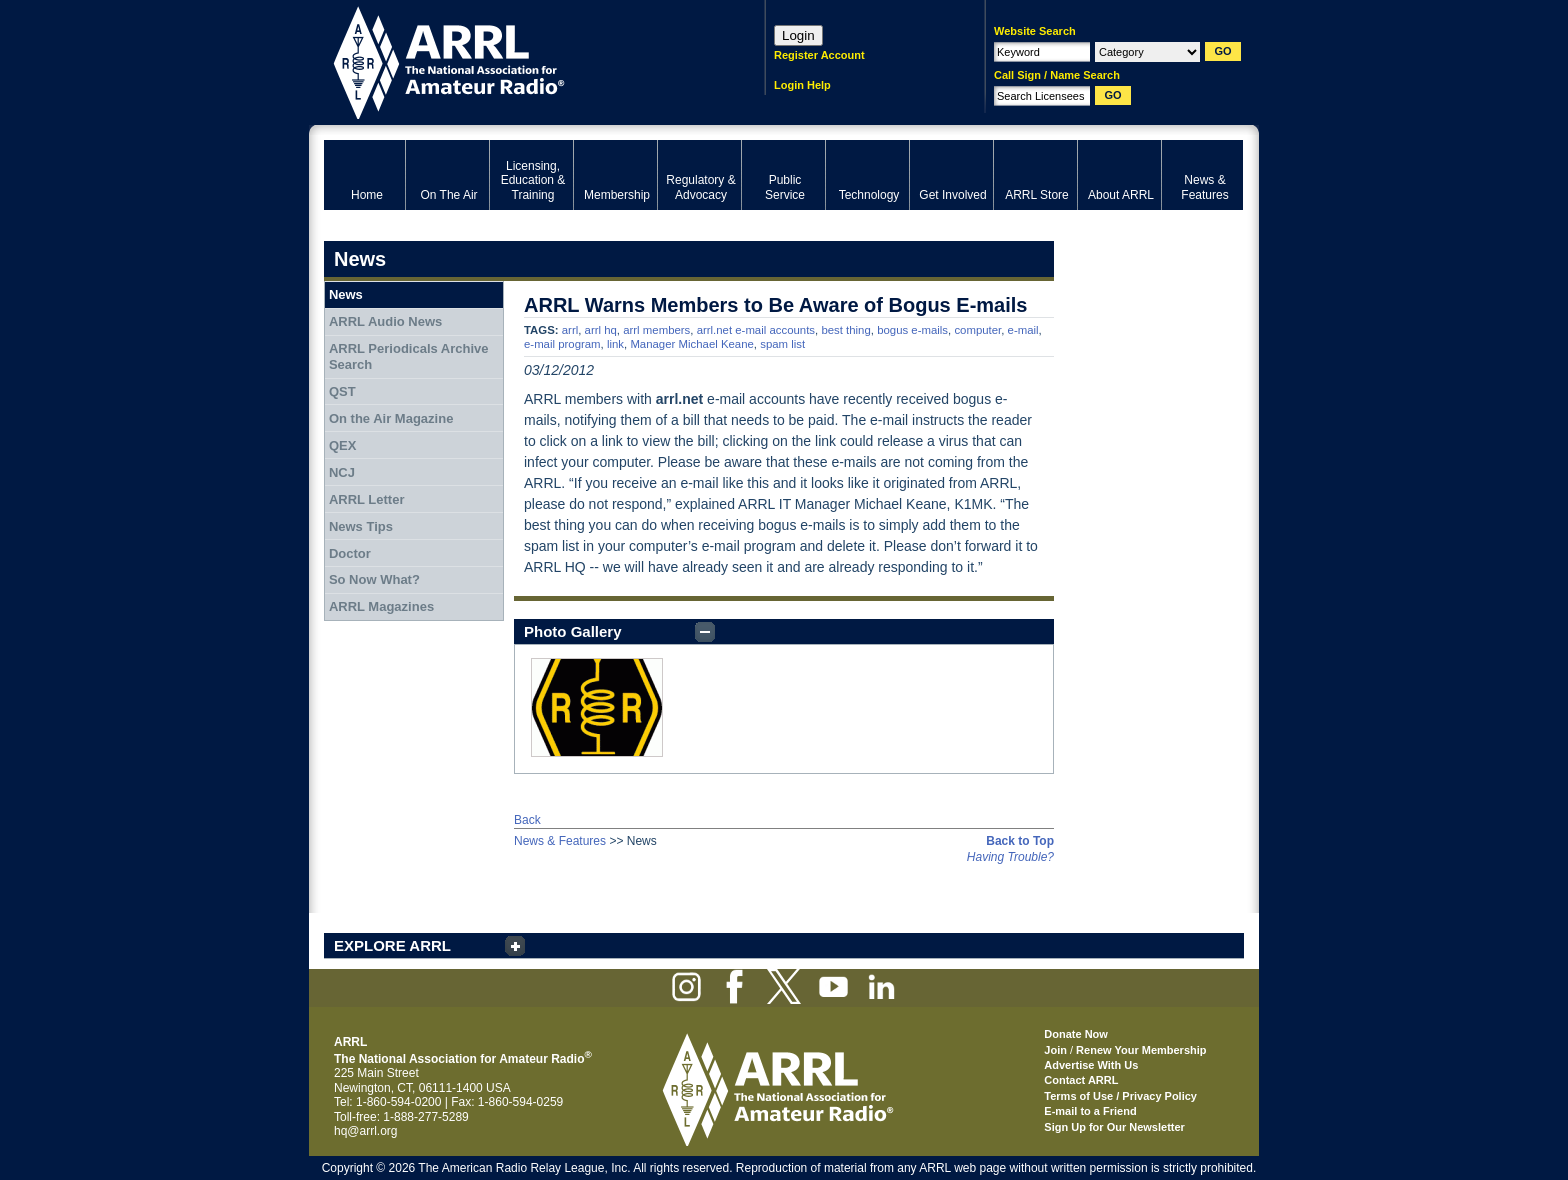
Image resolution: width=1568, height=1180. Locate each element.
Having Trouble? (1010, 857)
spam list (782, 344)
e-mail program (562, 344)
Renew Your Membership (1141, 1050)
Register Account (819, 55)
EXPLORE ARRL (392, 945)
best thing (845, 330)
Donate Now (1076, 1034)
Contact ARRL (1081, 1080)
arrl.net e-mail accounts (756, 330)
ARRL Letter (367, 499)
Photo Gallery (573, 631)
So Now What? (374, 579)
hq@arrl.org (366, 1131)
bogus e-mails (912, 330)
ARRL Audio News (385, 321)
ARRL (518, 60)
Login (798, 35)
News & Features (560, 841)
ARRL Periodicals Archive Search (409, 356)
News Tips (361, 526)
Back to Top (1020, 841)
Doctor (350, 553)
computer (977, 330)
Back (527, 820)
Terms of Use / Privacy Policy (1120, 1096)
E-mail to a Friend (1090, 1111)
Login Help (802, 85)
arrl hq (601, 330)
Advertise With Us (1091, 1065)
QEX (342, 445)
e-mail (1023, 330)
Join (1055, 1050)
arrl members (656, 330)
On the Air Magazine (391, 418)
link (615, 344)
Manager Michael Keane (691, 344)
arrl (570, 330)
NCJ (342, 472)
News (346, 294)
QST (342, 391)
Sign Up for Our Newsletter (1114, 1127)
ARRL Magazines (381, 606)
